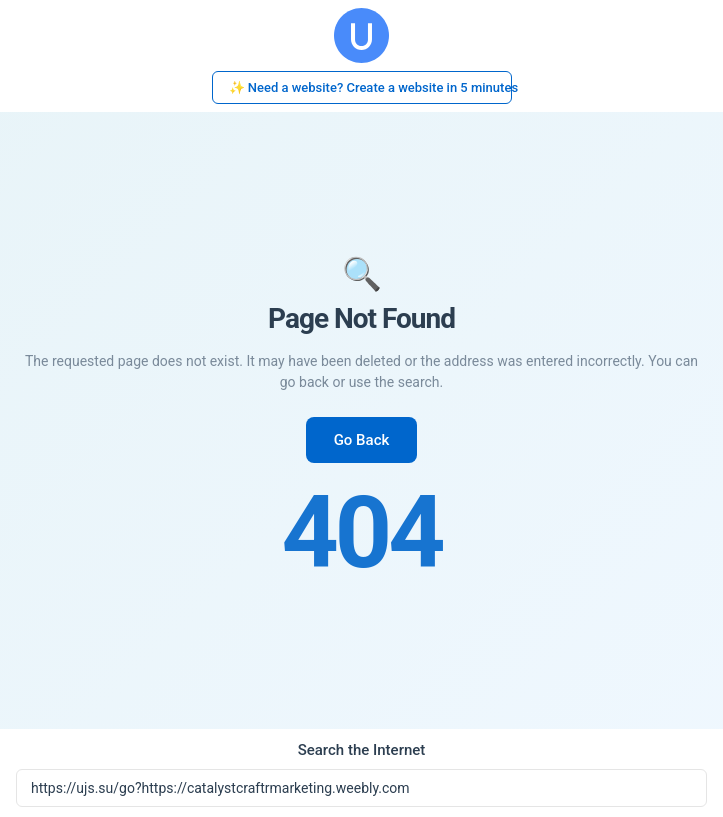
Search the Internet (362, 750)
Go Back (362, 440)
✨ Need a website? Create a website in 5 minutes (370, 87)
